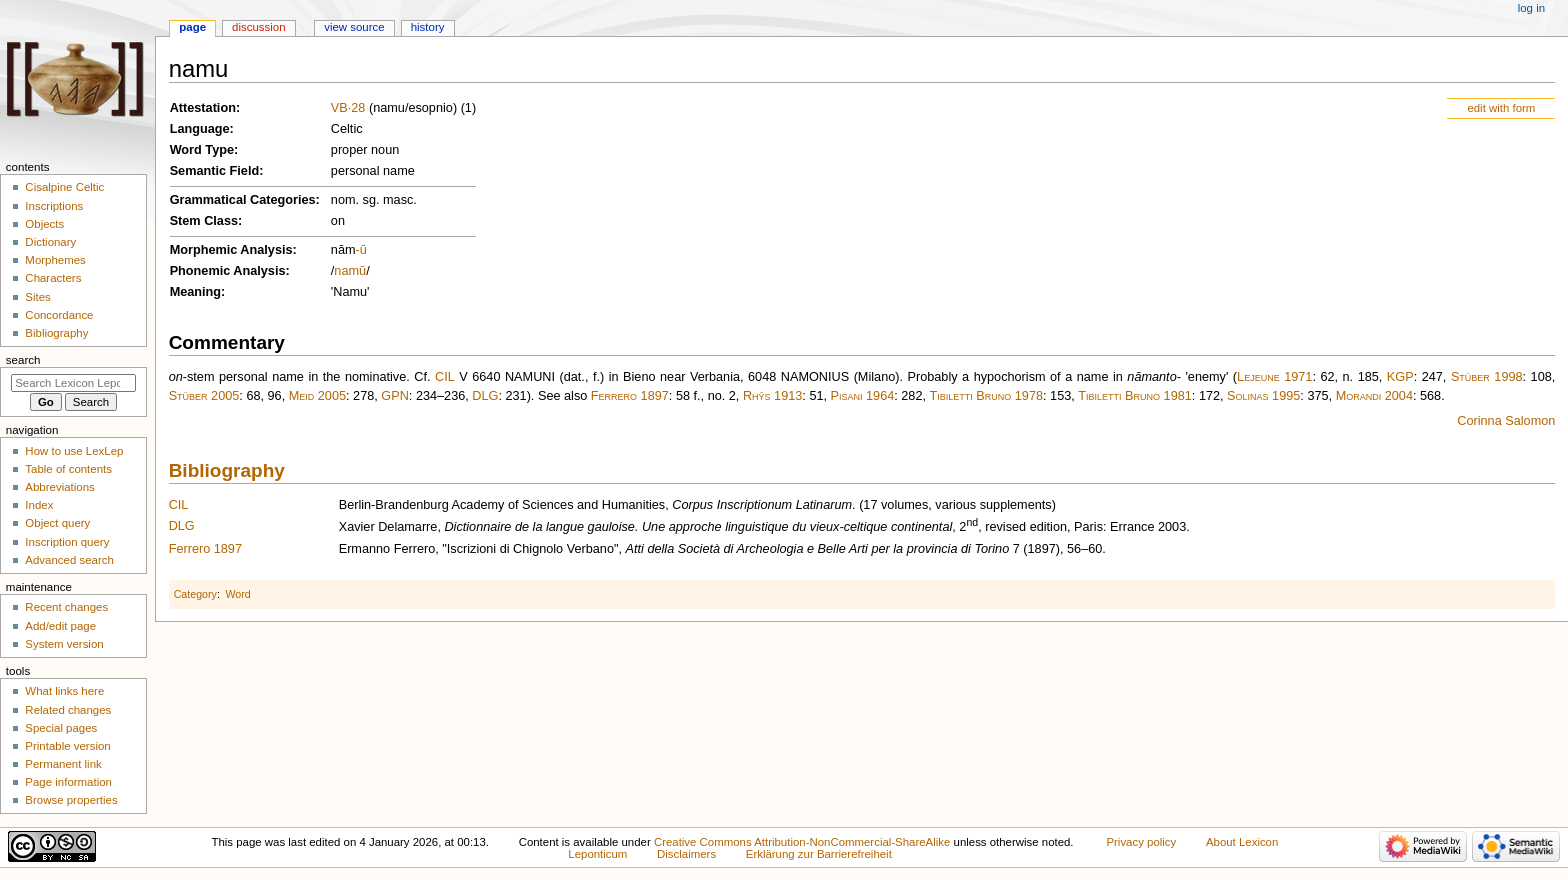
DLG (485, 396)
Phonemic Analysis (228, 271)
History (428, 27)
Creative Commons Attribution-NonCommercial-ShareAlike (802, 842)
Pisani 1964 (863, 396)
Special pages (61, 728)
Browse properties (71, 800)
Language (200, 129)
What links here (64, 691)
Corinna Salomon (1506, 421)
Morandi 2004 (1374, 396)
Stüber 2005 (204, 396)
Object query (57, 523)
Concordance (59, 315)
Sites (37, 297)
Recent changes (66, 607)
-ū (361, 250)
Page (192, 27)
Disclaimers (686, 854)
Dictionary (50, 242)
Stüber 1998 (1487, 377)
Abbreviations (59, 487)
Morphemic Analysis (231, 250)
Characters (53, 278)
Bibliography (227, 470)
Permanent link (63, 764)
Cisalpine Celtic (64, 187)
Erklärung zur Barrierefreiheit (819, 854)
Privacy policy (1141, 842)
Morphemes (55, 260)
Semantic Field (215, 171)
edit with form (1501, 108)
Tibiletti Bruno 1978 (987, 396)
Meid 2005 (317, 396)
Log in (1531, 8)
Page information (68, 782)
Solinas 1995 (1263, 396)
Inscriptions (54, 206)
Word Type (202, 150)
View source (354, 27)
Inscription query (67, 542)
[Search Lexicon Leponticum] (73, 383)
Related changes (68, 710)
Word (237, 594)
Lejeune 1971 (1274, 377)
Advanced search (69, 560)
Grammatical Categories (243, 200)
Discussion (258, 27)
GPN (395, 396)
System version (64, 644)
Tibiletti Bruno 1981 (1135, 396)
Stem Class (204, 221)
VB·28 (348, 108)
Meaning (195, 292)
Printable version (67, 746)
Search (23, 360)
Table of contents (68, 469)
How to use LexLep (74, 451)
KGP (1400, 377)
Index (39, 505)
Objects (44, 224)
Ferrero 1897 (630, 396)
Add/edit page (60, 626)
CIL (445, 377)
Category (195, 594)
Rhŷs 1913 (772, 396)
